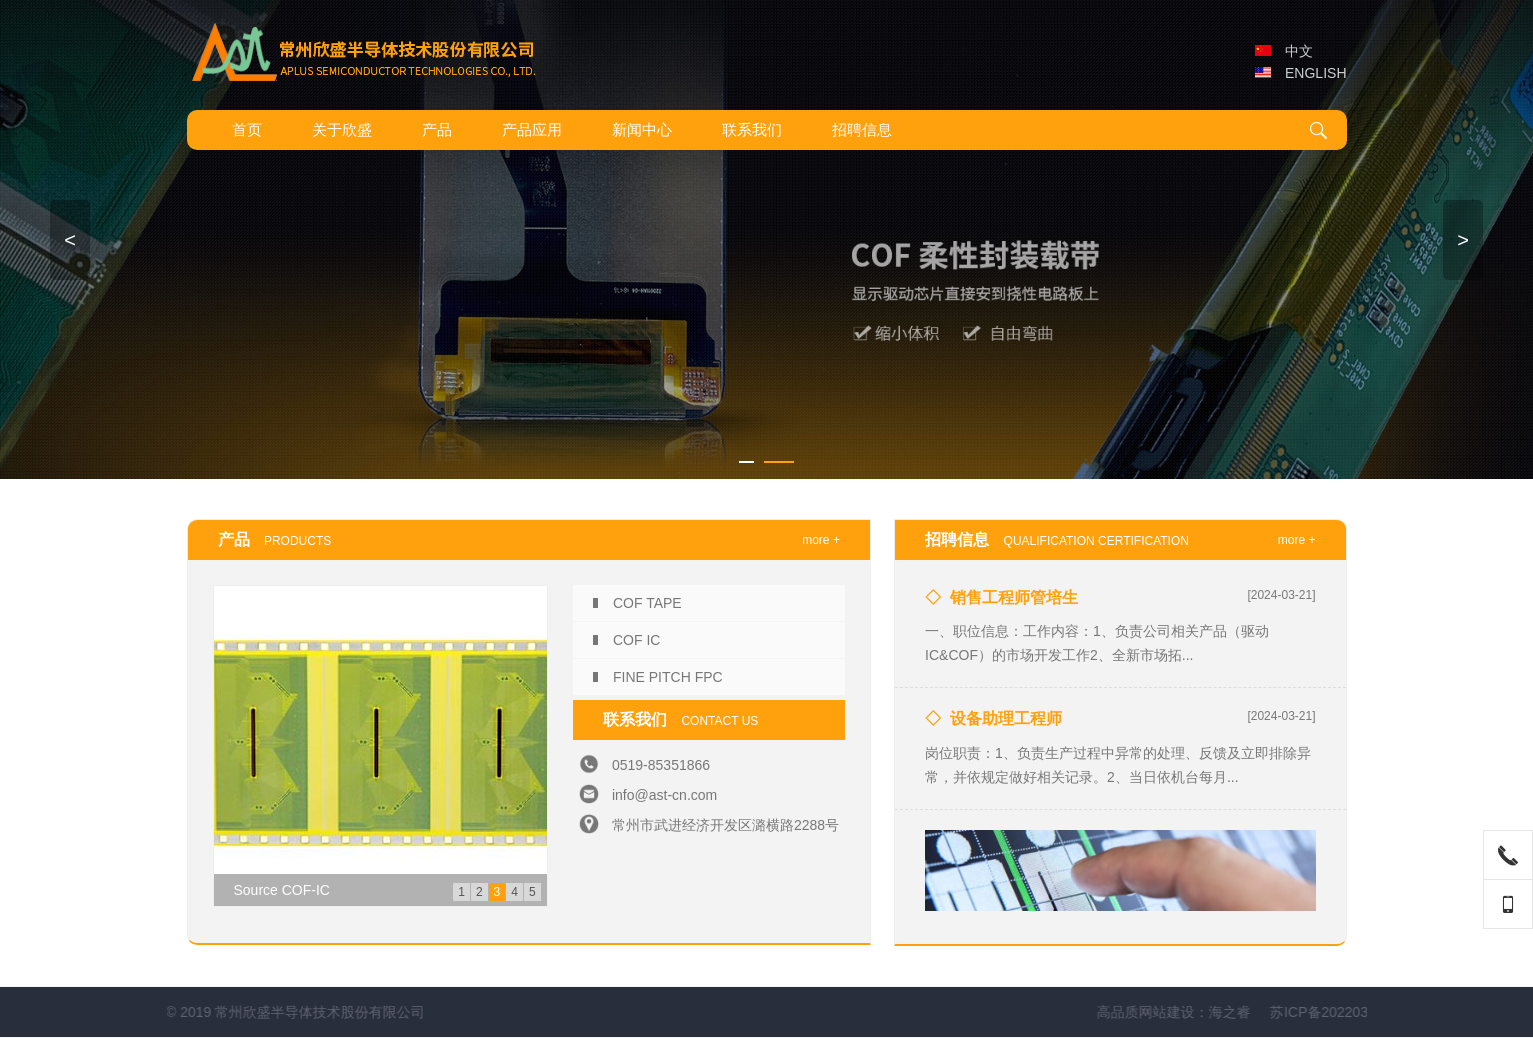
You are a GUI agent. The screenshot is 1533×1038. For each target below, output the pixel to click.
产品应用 (532, 129)
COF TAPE (647, 603)
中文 (1284, 51)
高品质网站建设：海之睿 (1278, 1012)
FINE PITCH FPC (668, 677)
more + (821, 540)
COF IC (636, 640)
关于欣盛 (342, 129)
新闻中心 (642, 129)
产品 (437, 129)
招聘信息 (862, 129)
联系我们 (752, 129)
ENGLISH (1301, 73)
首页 (247, 129)
